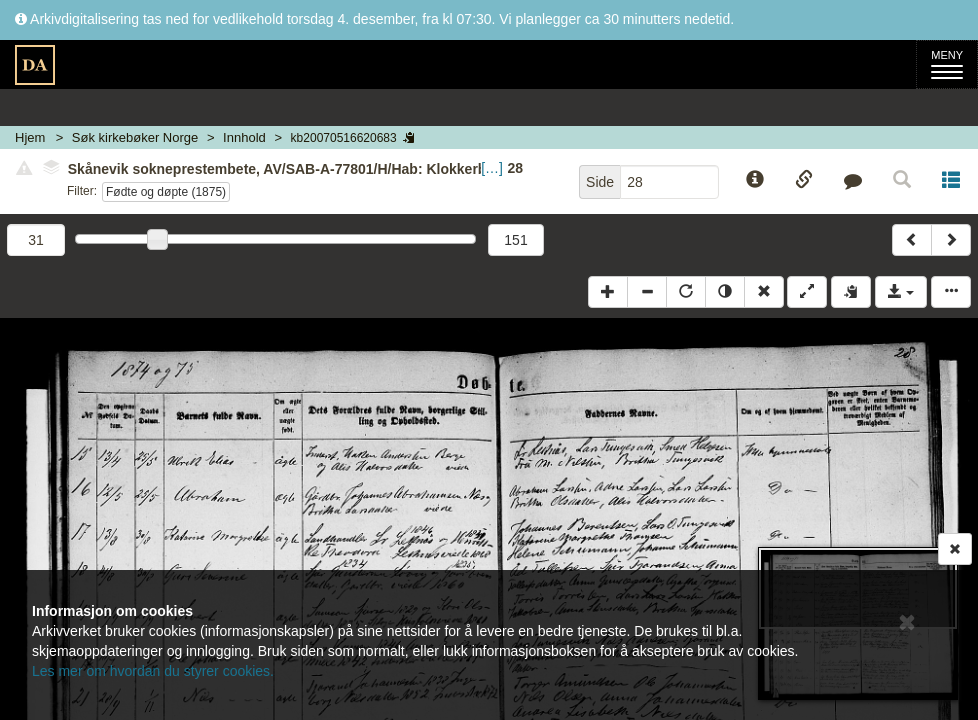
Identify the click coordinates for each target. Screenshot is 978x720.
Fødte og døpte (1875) (166, 192)
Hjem (30, 137)
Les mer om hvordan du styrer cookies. (153, 671)
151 (515, 240)
